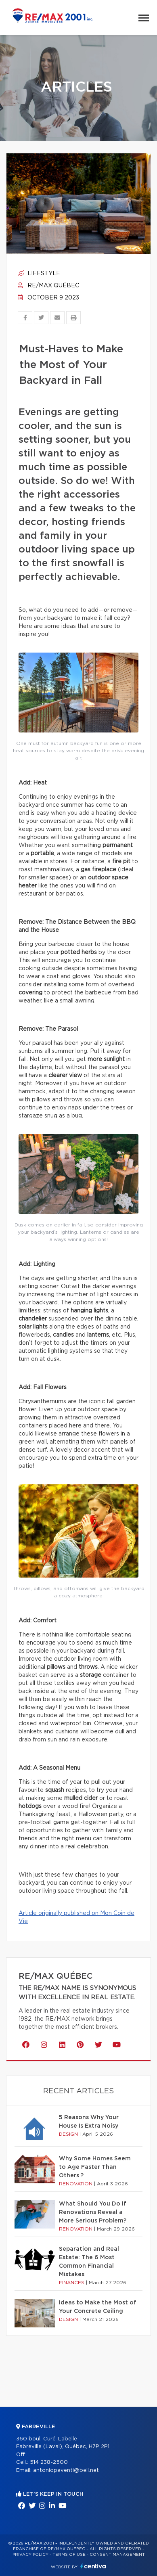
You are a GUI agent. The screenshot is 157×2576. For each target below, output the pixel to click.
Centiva (93, 2566)
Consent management (117, 2555)
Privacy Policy (30, 2555)
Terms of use (69, 2555)
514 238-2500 (49, 2462)
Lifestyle (39, 273)
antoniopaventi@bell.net (66, 2470)
